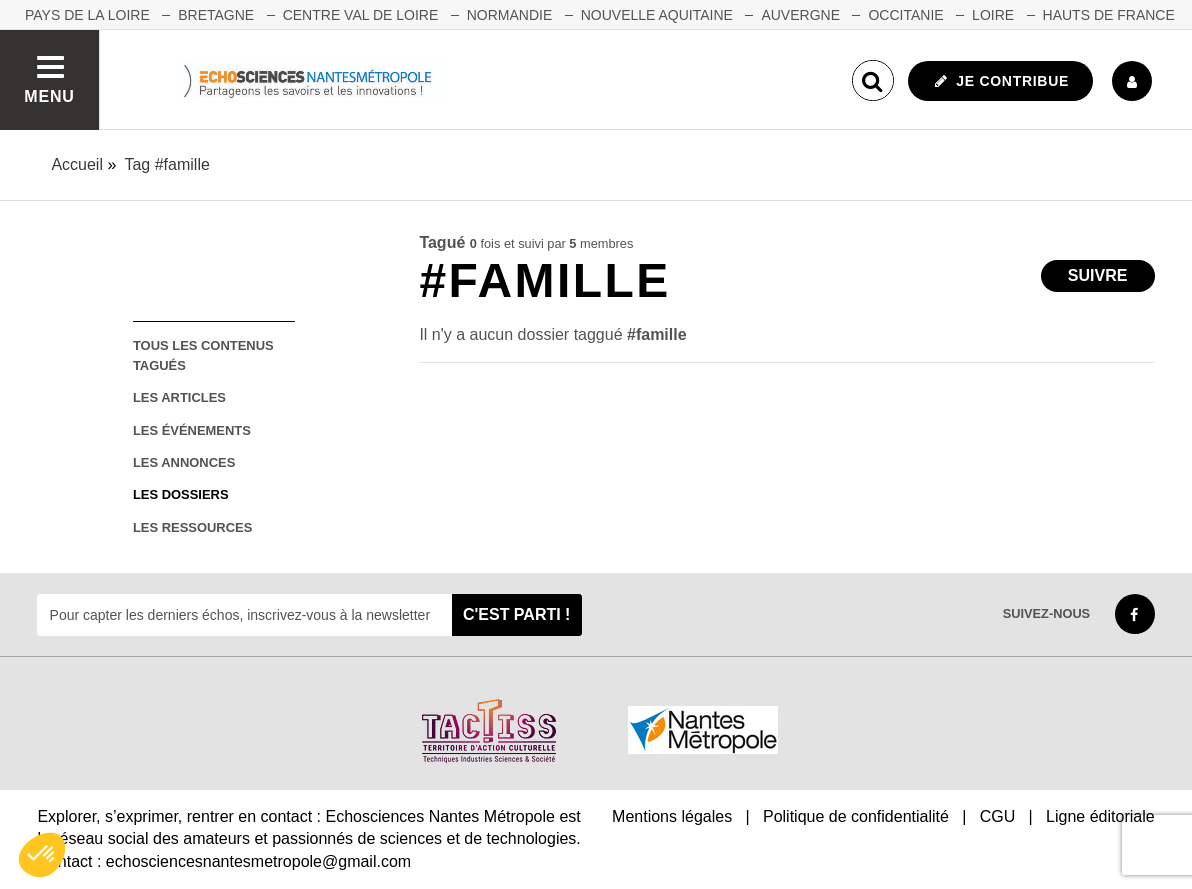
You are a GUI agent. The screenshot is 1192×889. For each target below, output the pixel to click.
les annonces (184, 462)
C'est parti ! (517, 614)
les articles (179, 397)
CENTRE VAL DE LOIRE (361, 15)
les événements (192, 430)
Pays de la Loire (87, 15)
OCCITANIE (905, 15)
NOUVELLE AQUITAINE (657, 15)
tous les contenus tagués (203, 355)
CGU (998, 816)
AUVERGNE (800, 15)
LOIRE (993, 15)
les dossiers (181, 494)
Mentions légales (672, 816)
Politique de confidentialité (856, 816)
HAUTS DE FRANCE (1109, 15)
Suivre (1098, 275)
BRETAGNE (216, 15)
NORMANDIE (510, 15)
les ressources (192, 527)
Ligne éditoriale (1100, 816)
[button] (42, 855)
